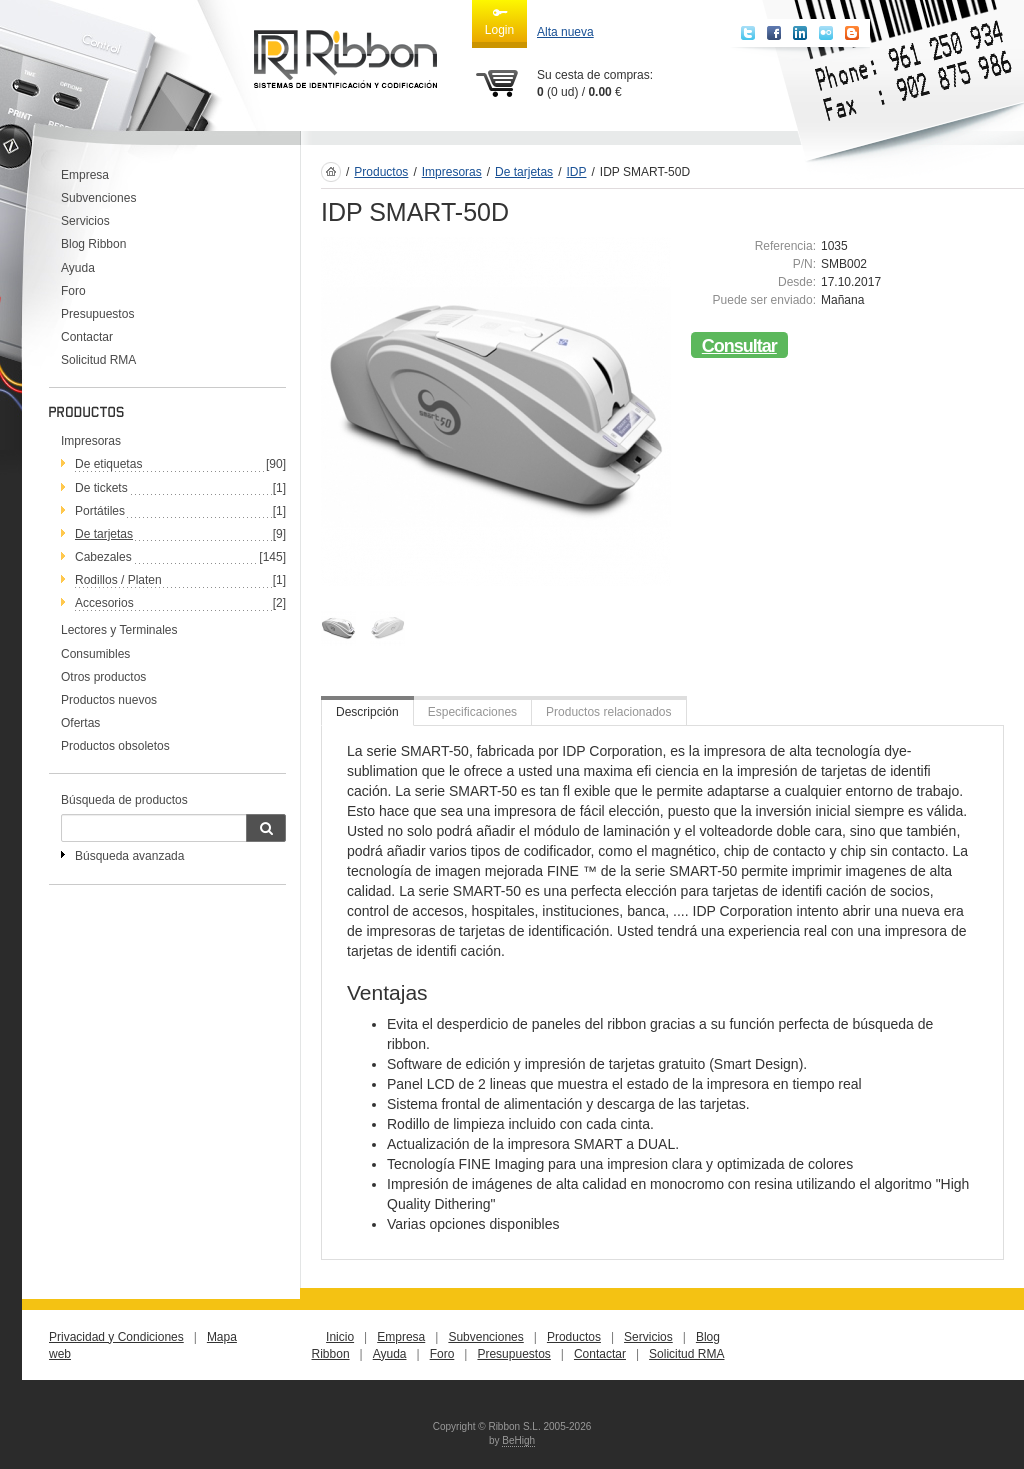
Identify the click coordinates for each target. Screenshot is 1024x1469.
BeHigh (518, 1440)
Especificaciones (472, 712)
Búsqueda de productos (124, 800)
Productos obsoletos (115, 746)
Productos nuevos (109, 700)
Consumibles (95, 654)
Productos (381, 172)
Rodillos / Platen (118, 580)
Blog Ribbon (93, 244)
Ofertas (80, 723)
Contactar (87, 337)
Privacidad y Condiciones (116, 1337)
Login (499, 21)
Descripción (367, 712)
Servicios (85, 221)
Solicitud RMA (98, 360)
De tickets (101, 488)
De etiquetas (108, 464)
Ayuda (78, 268)
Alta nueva (565, 32)
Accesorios (104, 603)
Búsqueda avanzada (129, 856)
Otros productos (103, 677)
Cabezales (103, 557)
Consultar (739, 346)
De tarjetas (104, 534)
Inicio (340, 1337)
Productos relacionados (608, 712)
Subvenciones (98, 198)
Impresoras (91, 441)
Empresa (85, 175)
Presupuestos (97, 314)
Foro (73, 291)
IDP (576, 172)
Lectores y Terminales (119, 630)
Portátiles (100, 511)
